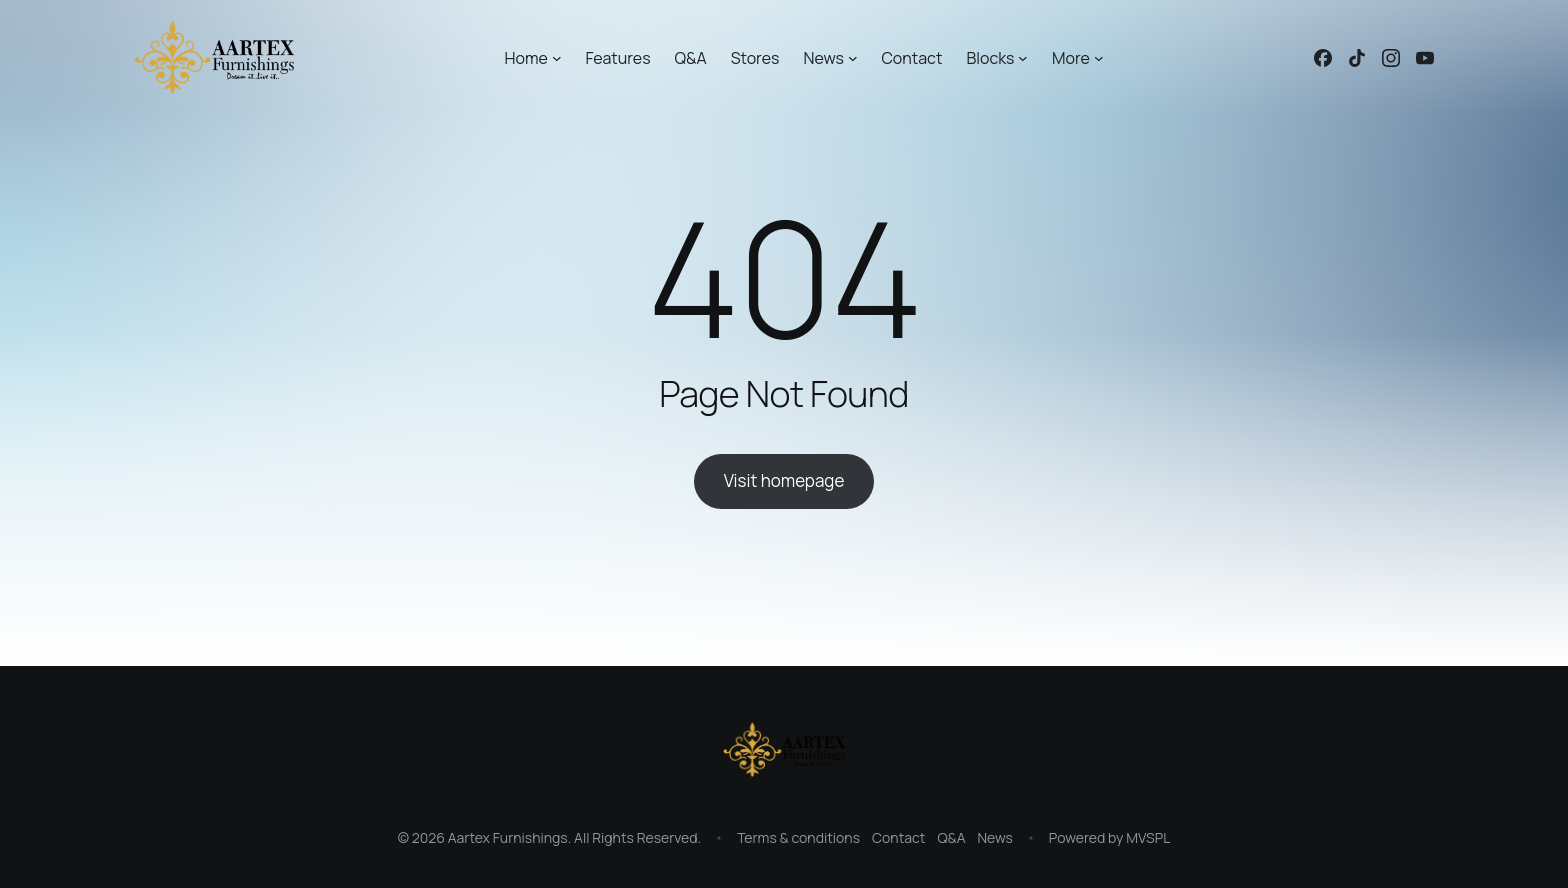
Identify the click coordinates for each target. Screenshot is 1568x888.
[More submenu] (1099, 58)
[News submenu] (853, 58)
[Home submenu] (557, 58)
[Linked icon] (1323, 58)
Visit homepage (784, 480)
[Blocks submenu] (1023, 58)
